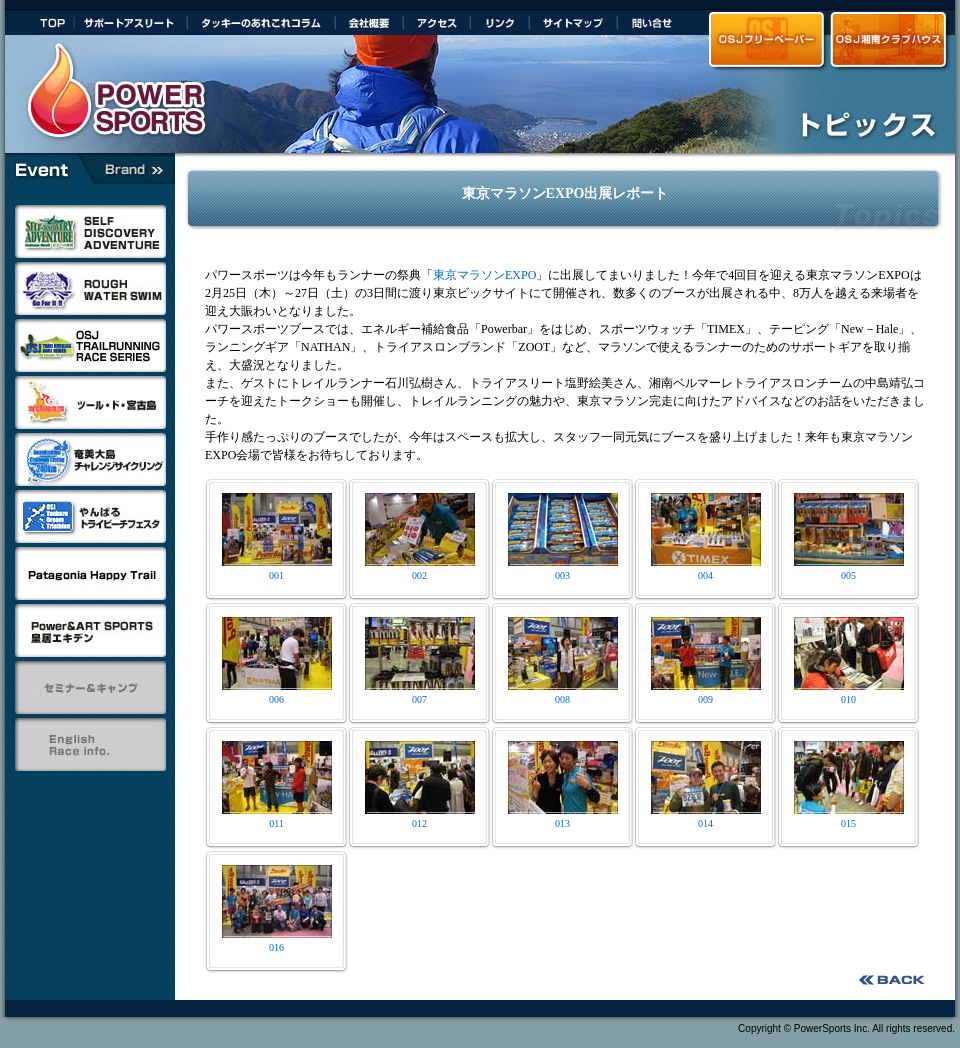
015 (849, 818)
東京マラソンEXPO (484, 275)
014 (706, 818)
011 (277, 818)
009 (706, 694)
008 (563, 694)
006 (277, 694)
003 (563, 570)
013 (563, 818)
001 (277, 570)
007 (420, 694)
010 (849, 694)
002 (420, 570)
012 (420, 818)
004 (706, 570)
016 (277, 942)
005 (849, 570)
